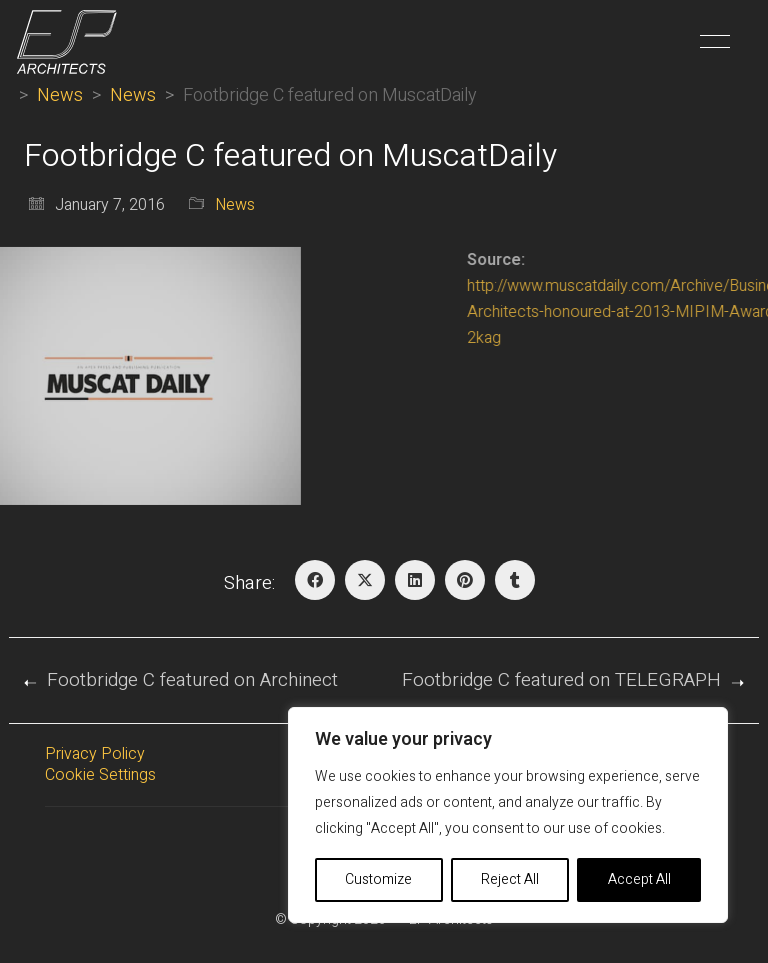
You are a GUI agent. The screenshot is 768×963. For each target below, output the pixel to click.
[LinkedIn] (415, 580)
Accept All (639, 879)
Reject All (510, 879)
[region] (508, 815)
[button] (711, 42)
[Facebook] (315, 580)
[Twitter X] (365, 580)
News (235, 205)
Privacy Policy (95, 754)
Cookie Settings (100, 775)
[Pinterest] (465, 580)
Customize (378, 879)
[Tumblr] (515, 580)
